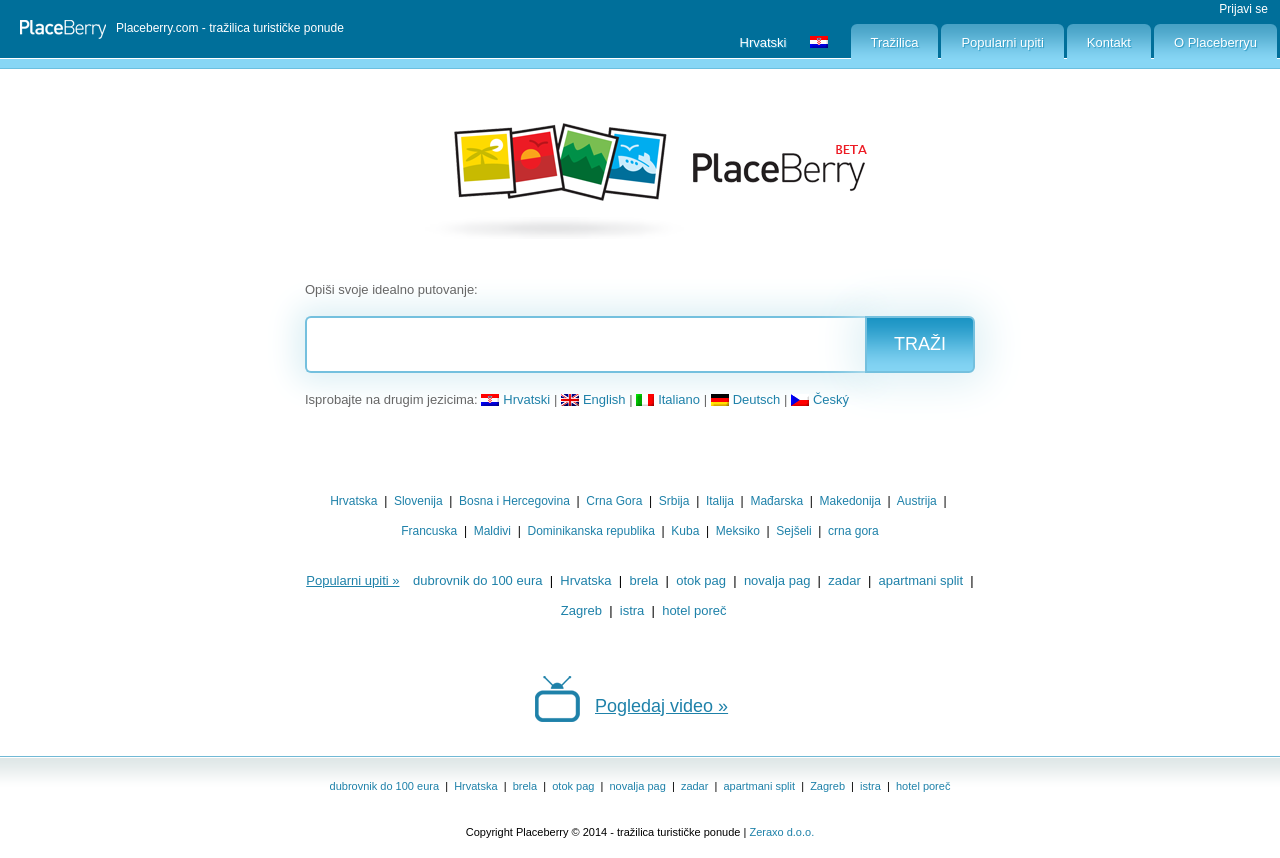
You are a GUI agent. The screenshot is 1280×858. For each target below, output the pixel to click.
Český (820, 399)
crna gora (853, 531)
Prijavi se (1243, 9)
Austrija (917, 501)
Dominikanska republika (590, 531)
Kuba (685, 531)
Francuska (429, 531)
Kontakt (1109, 42)
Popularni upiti (1002, 42)
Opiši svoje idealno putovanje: (391, 289)
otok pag (701, 580)
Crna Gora (614, 501)
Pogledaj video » (661, 706)
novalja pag (777, 580)
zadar (844, 580)
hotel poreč (694, 610)
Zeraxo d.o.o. (781, 832)
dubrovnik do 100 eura (477, 580)
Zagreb (581, 610)
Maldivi (492, 531)
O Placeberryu (1215, 42)
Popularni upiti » (352, 580)
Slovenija (418, 501)
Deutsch (746, 399)
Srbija (674, 501)
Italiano (668, 399)
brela (643, 580)
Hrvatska (353, 501)
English (593, 399)
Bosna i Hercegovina (514, 501)
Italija (720, 501)
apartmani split (921, 580)
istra (632, 610)
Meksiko (738, 531)
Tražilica (895, 42)
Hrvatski (515, 399)
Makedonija (850, 501)
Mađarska (776, 501)
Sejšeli (793, 531)
